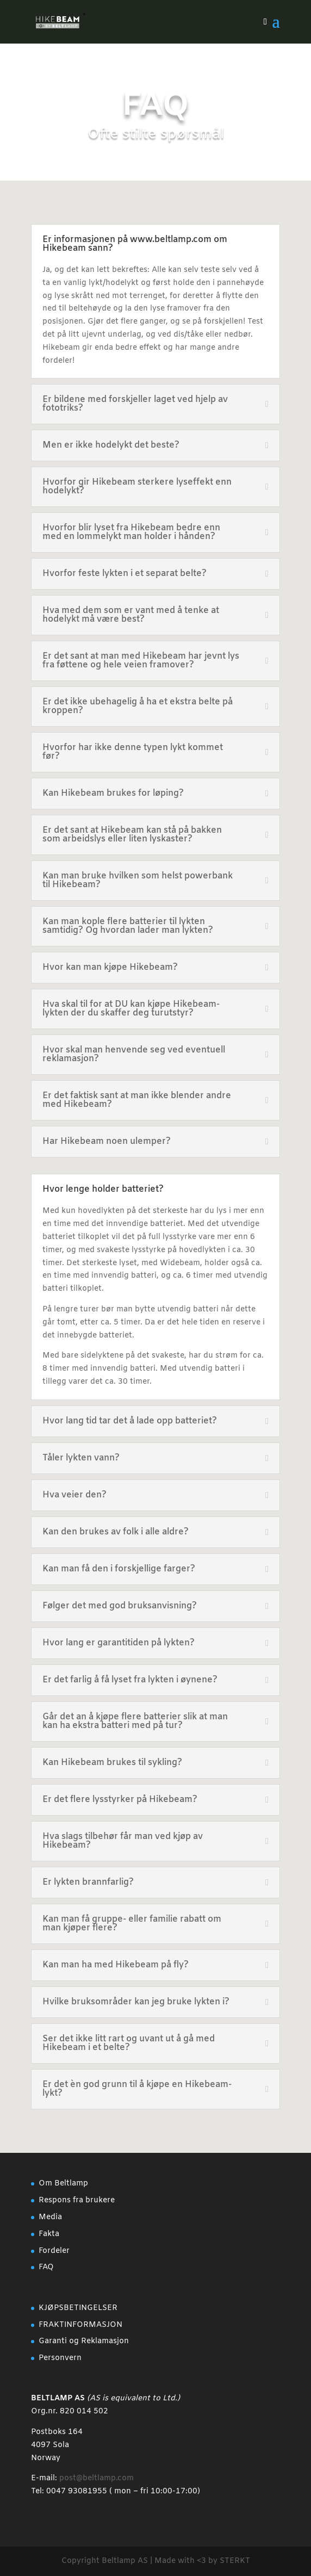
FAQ (46, 2267)
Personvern (60, 2358)
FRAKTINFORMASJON (80, 2325)
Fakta (49, 2234)
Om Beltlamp (63, 2183)
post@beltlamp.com (96, 2478)
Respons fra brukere (77, 2200)
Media (50, 2217)
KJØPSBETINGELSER (78, 2308)
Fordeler (54, 2251)
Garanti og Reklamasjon (84, 2341)
